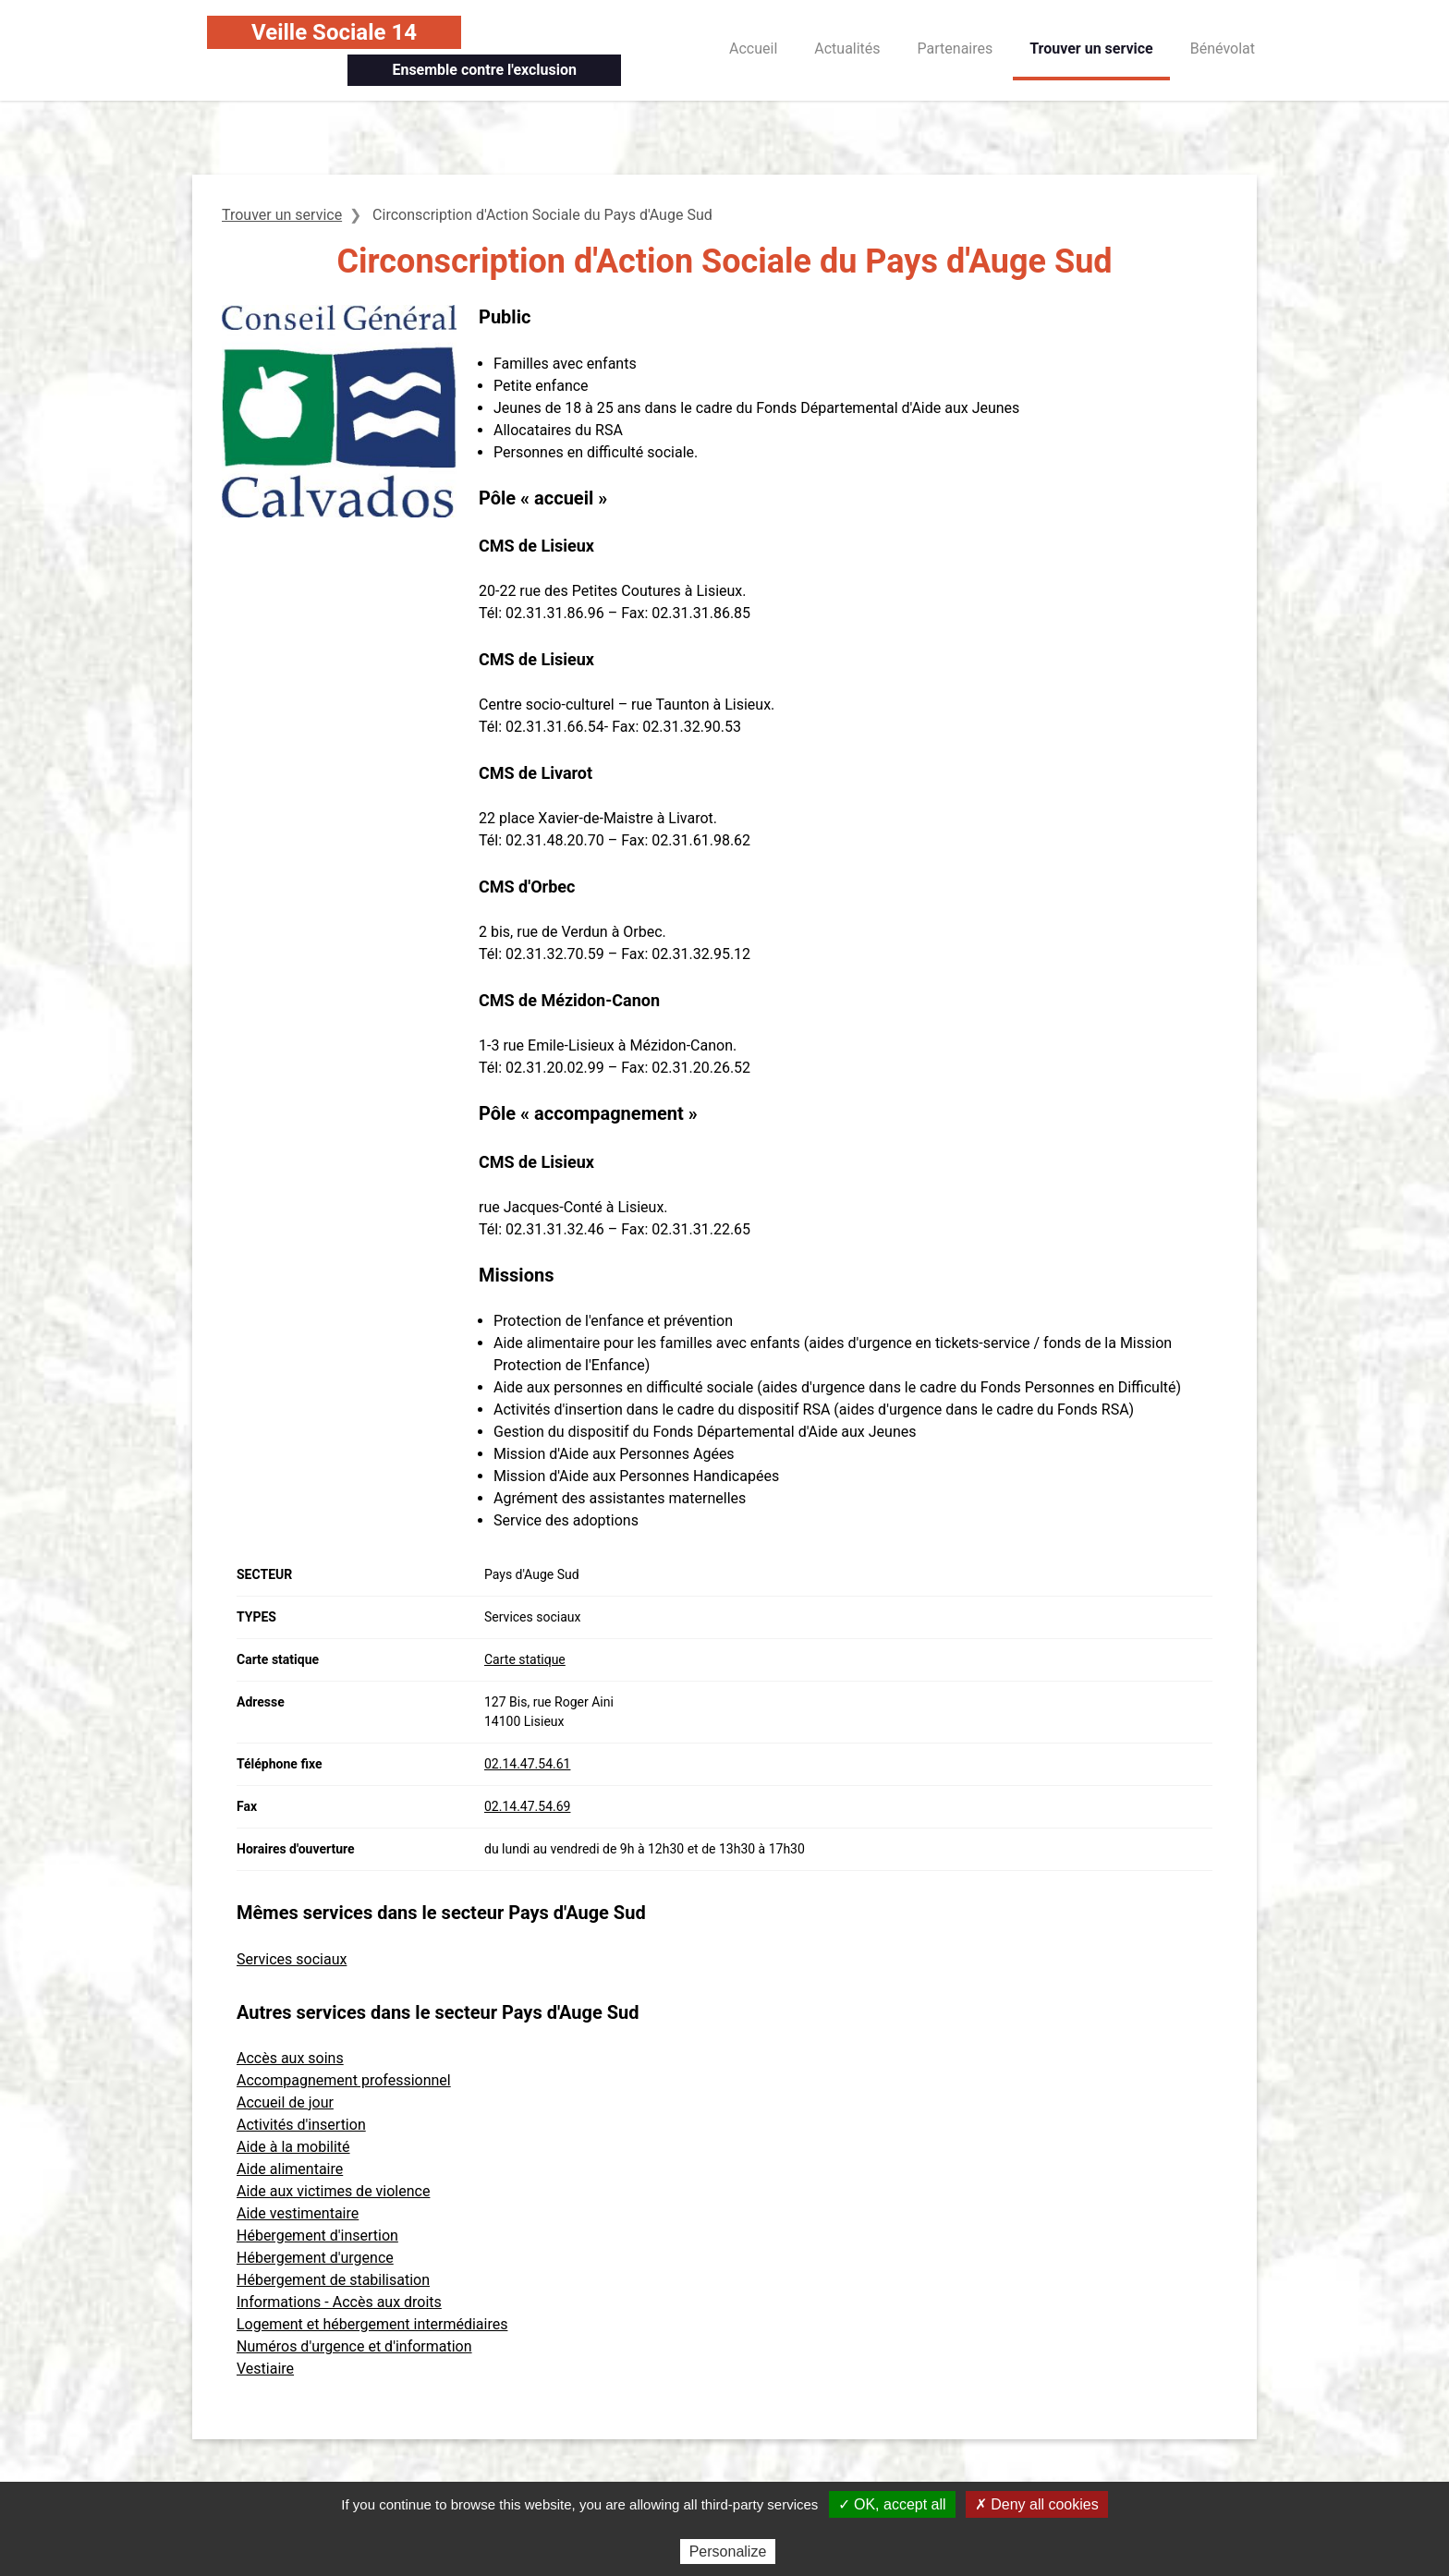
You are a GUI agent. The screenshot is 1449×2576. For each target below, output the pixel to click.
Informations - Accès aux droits (339, 2302)
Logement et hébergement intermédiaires (372, 2324)
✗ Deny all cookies (1037, 2504)
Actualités (847, 48)
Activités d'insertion (301, 2124)
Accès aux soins (290, 2058)
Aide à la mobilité (293, 2147)
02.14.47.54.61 (527, 1763)
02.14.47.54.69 (527, 1806)
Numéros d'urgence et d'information (354, 2346)
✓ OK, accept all (892, 2504)
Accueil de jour (285, 2102)
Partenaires (955, 48)
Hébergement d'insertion (317, 2235)
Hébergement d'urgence (315, 2257)
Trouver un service (1091, 48)
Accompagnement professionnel (344, 2080)
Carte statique (525, 1659)
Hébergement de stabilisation (333, 2280)
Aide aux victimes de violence (333, 2191)
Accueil (753, 48)
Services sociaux (292, 1959)
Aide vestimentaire (298, 2213)
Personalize (728, 2551)
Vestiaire (265, 2368)
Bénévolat (1222, 48)
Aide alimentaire (290, 2169)
